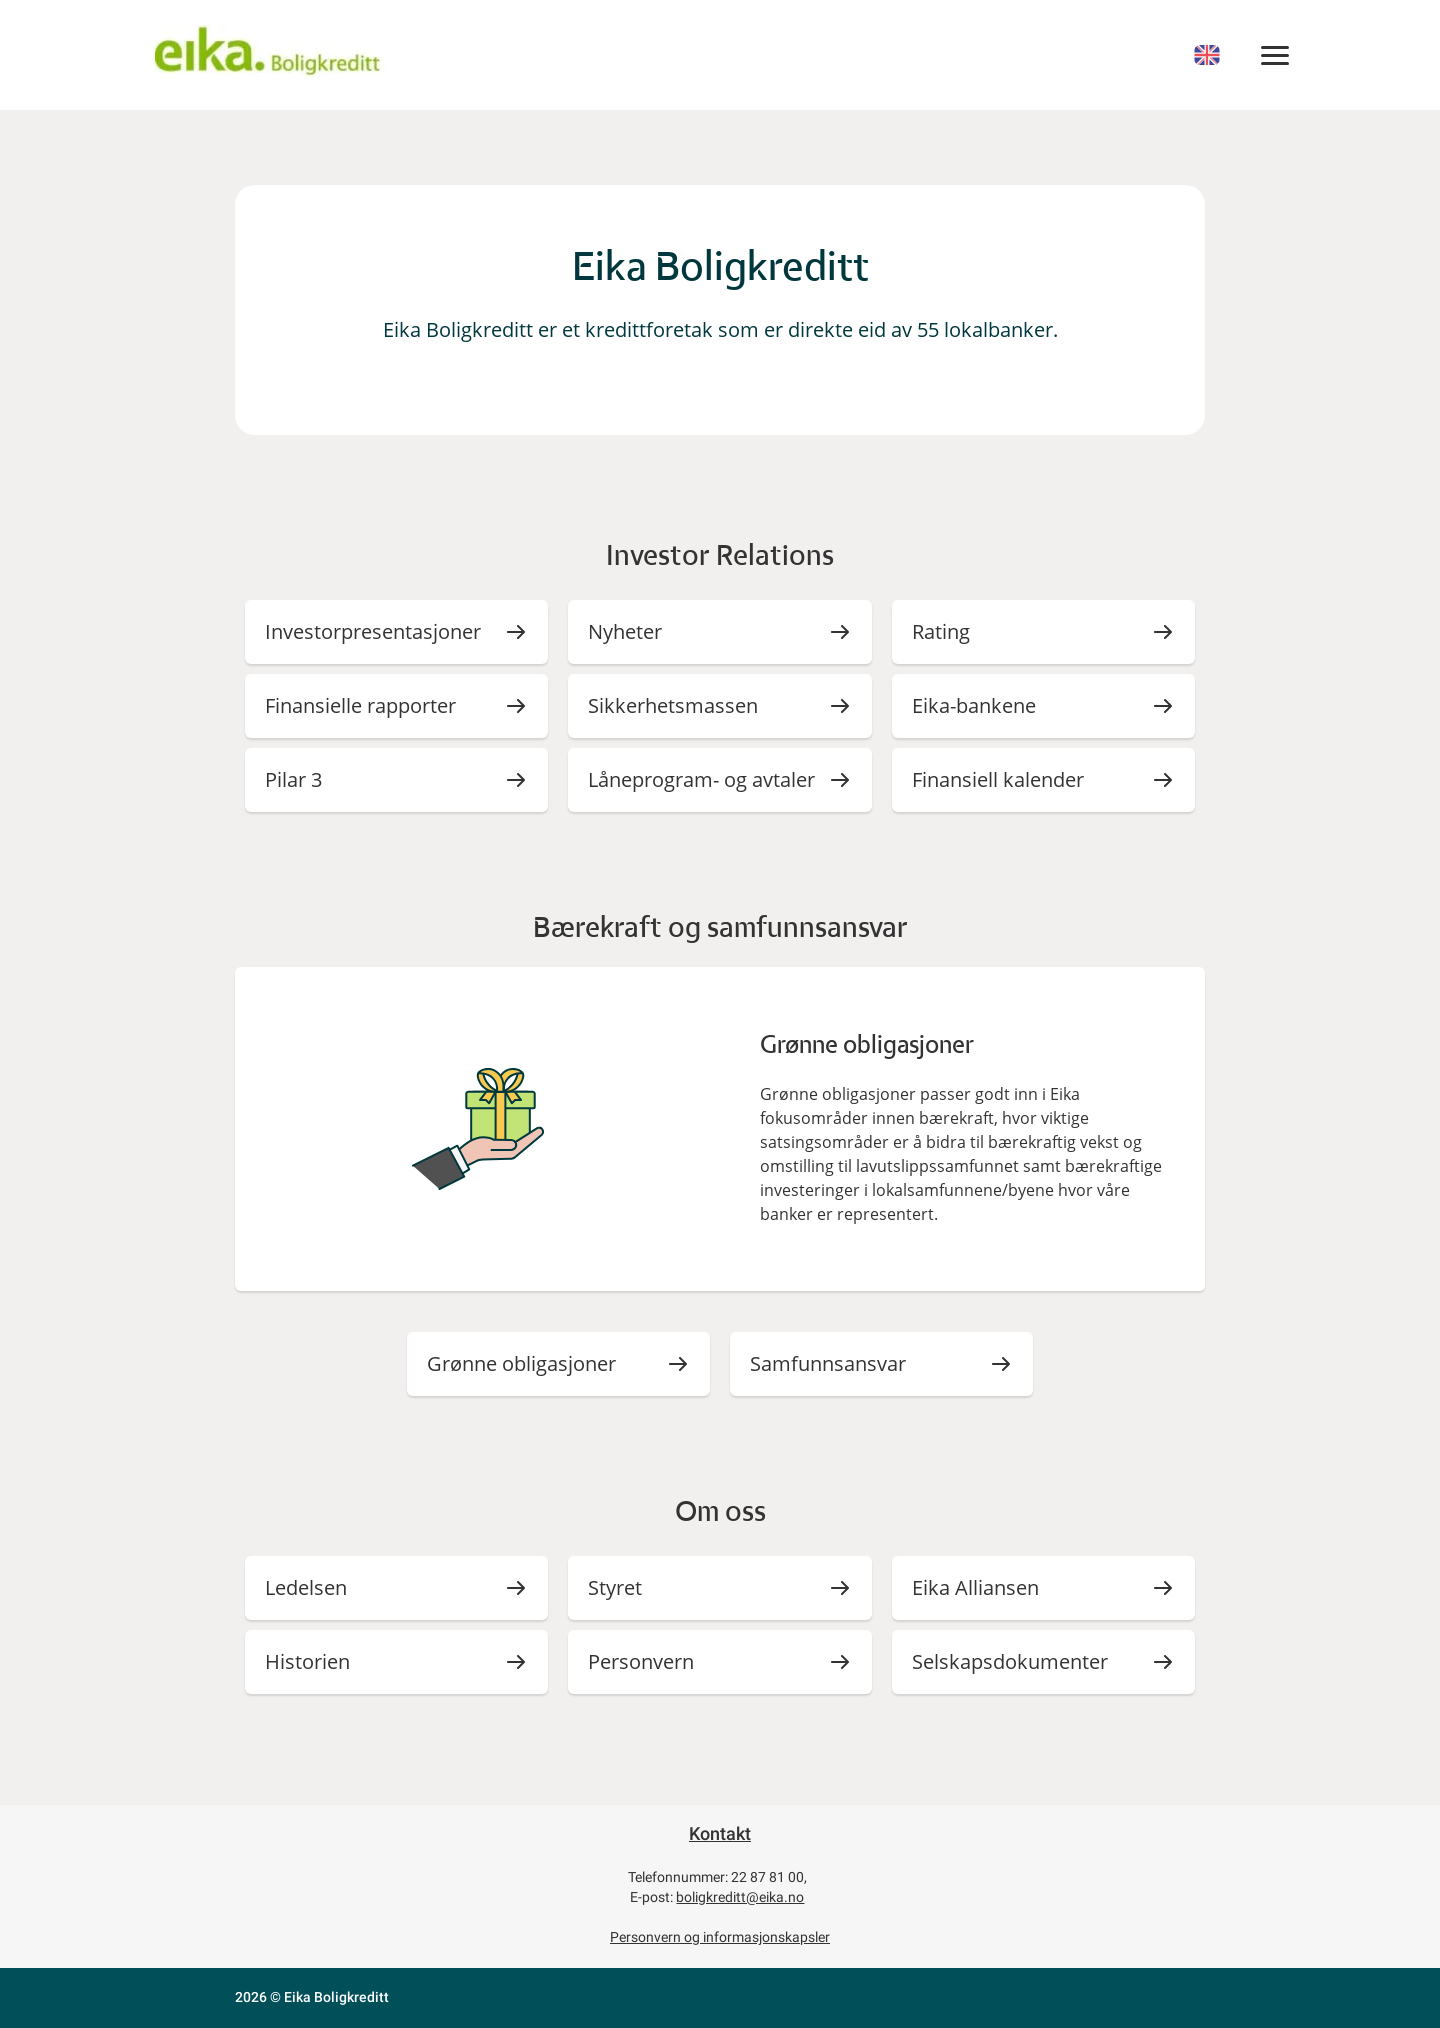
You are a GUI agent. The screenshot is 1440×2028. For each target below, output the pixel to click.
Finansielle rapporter (360, 705)
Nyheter (625, 631)
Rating (941, 631)
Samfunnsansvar (828, 1363)
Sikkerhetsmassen (673, 705)
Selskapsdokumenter (1010, 1661)
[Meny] (1275, 55)
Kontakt (720, 1833)
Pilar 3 (293, 779)
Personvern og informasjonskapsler (720, 1937)
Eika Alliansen (975, 1587)
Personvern (641, 1661)
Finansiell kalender (998, 779)
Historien (307, 1661)
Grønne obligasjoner (521, 1363)
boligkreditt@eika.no (740, 1897)
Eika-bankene (974, 705)
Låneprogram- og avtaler (701, 779)
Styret (615, 1587)
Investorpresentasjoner (373, 631)
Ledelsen (306, 1587)
